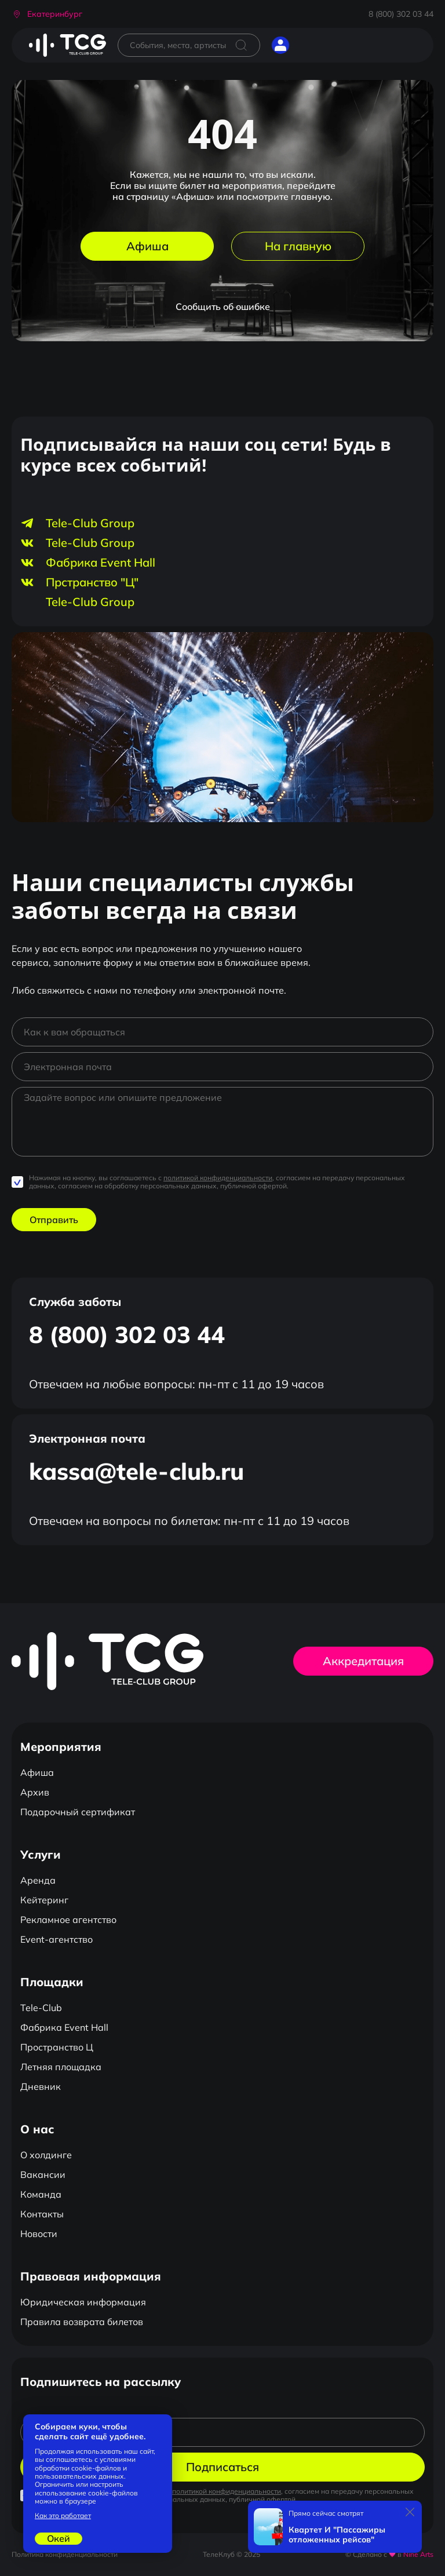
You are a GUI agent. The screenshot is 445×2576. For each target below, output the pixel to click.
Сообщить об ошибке (223, 306)
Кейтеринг (44, 1900)
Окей (58, 2538)
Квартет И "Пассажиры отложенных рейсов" (337, 2535)
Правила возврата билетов (81, 2321)
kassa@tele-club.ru (136, 1471)
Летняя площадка (60, 2067)
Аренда (38, 1880)
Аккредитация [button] (363, 1661)
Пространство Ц (56, 2047)
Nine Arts (418, 2554)
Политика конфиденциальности (65, 2554)
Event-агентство (56, 1939)
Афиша (147, 246)
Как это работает (63, 2516)
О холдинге (46, 2155)
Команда (40, 2194)
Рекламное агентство (68, 1919)
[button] (47, 14)
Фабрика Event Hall (64, 2027)
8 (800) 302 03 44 (401, 14)
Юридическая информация (83, 2302)
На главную (298, 246)
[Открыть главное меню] (309, 45)
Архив (34, 1792)
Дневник (40, 2086)
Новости (38, 2233)
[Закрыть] (410, 2512)
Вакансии (42, 2174)
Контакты (42, 2214)
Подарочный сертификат (77, 1812)
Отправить (54, 1219)
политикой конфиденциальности (217, 1177)
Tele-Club (41, 2007)
